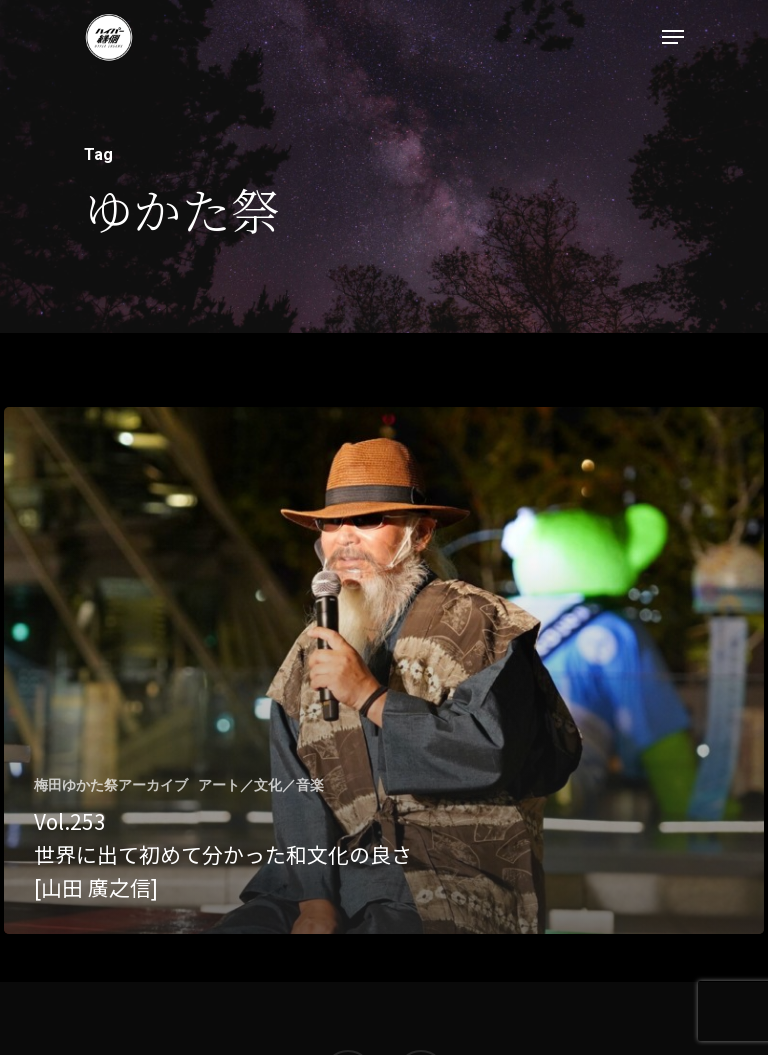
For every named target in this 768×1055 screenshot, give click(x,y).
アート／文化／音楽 (261, 785)
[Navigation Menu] (673, 37)
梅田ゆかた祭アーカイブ (111, 785)
